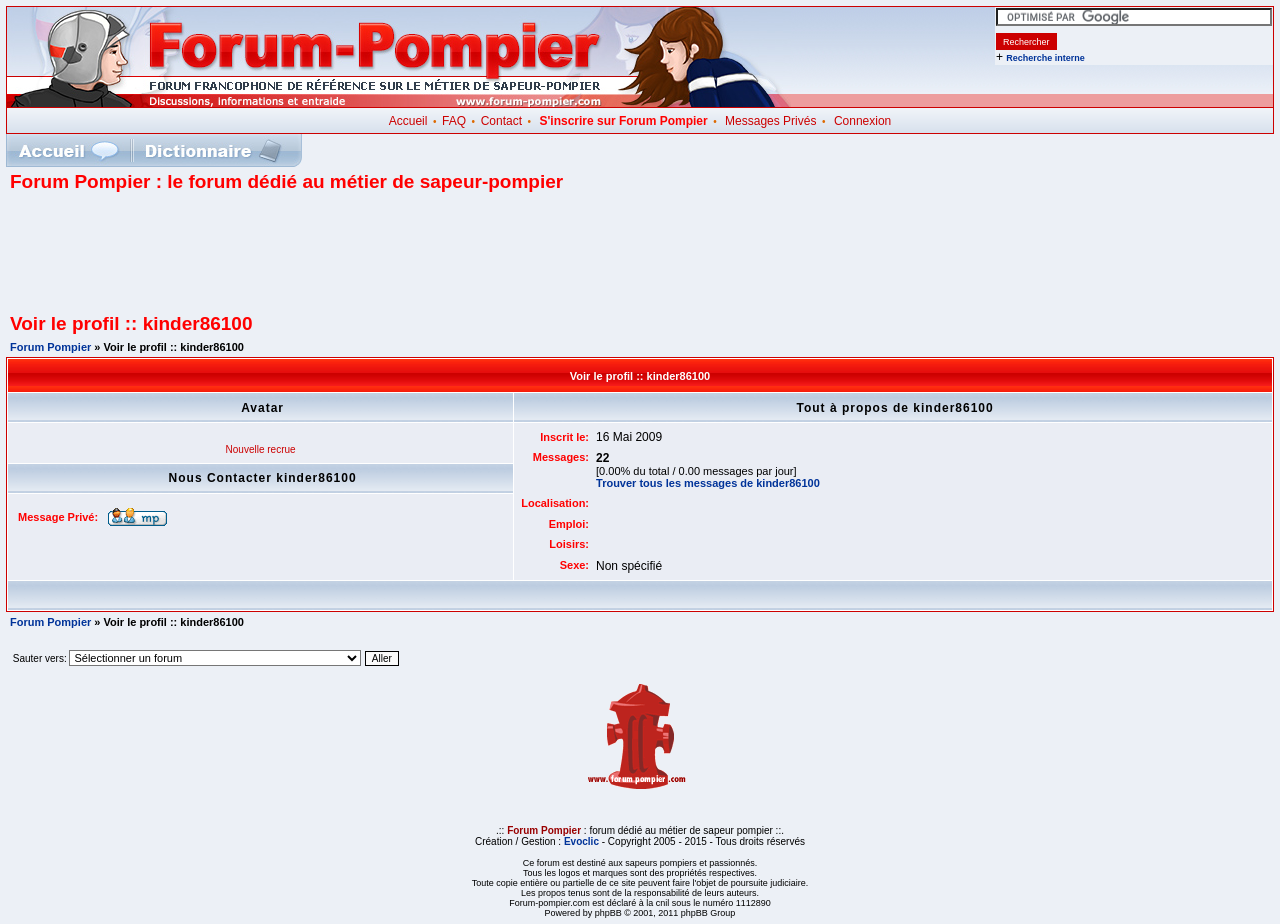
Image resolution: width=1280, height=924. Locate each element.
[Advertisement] (640, 260)
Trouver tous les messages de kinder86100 (708, 483)
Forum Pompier (50, 347)
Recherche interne (1045, 58)
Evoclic (581, 841)
